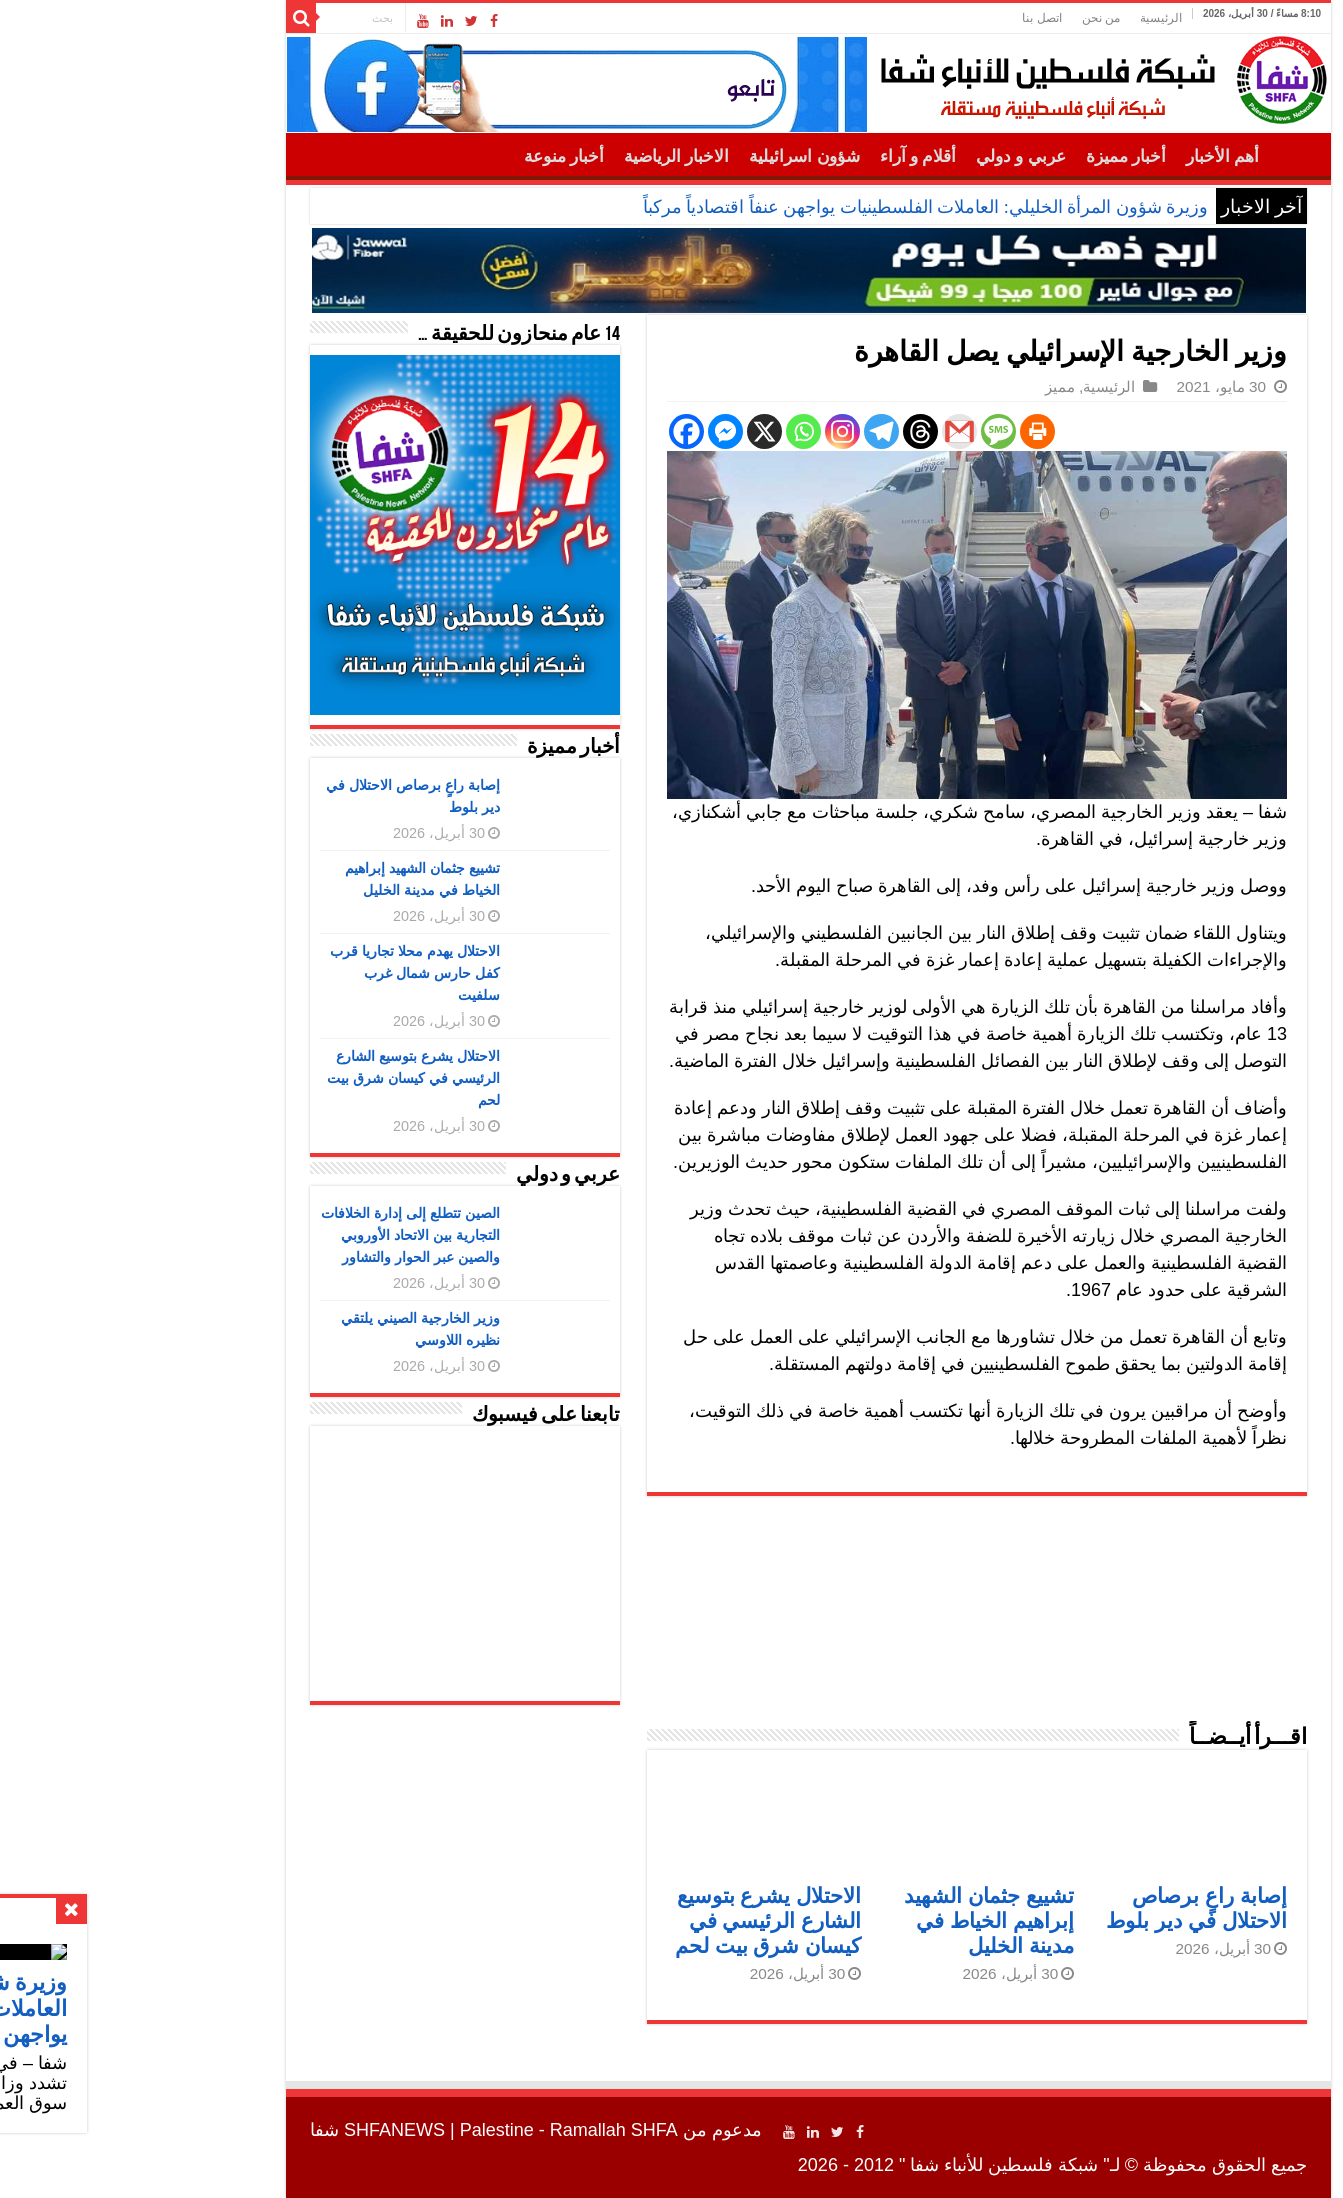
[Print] (900, 431)
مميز (923, 386)
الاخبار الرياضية (539, 156)
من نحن (964, 18)
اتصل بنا (904, 18)
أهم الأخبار (1085, 156)
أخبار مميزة (989, 156)
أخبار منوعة (427, 156)
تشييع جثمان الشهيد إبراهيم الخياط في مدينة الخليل (852, 1920)
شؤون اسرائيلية (667, 156)
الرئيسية (1024, 18)
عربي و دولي (884, 156)
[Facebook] (549, 431)
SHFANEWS (257, 2130)
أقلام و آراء (781, 156)
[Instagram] (705, 431)
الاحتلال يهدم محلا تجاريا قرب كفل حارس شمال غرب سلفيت (278, 973)
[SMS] (861, 431)
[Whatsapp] (666, 431)
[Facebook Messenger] (588, 431)
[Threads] (783, 431)
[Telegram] (744, 431)
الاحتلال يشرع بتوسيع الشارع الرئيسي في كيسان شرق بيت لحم (631, 1920)
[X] (627, 431)
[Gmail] (822, 431)
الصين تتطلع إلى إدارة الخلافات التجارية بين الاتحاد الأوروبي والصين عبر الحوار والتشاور (273, 1235)
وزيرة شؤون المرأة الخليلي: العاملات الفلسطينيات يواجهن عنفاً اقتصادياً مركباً (789, 207)
